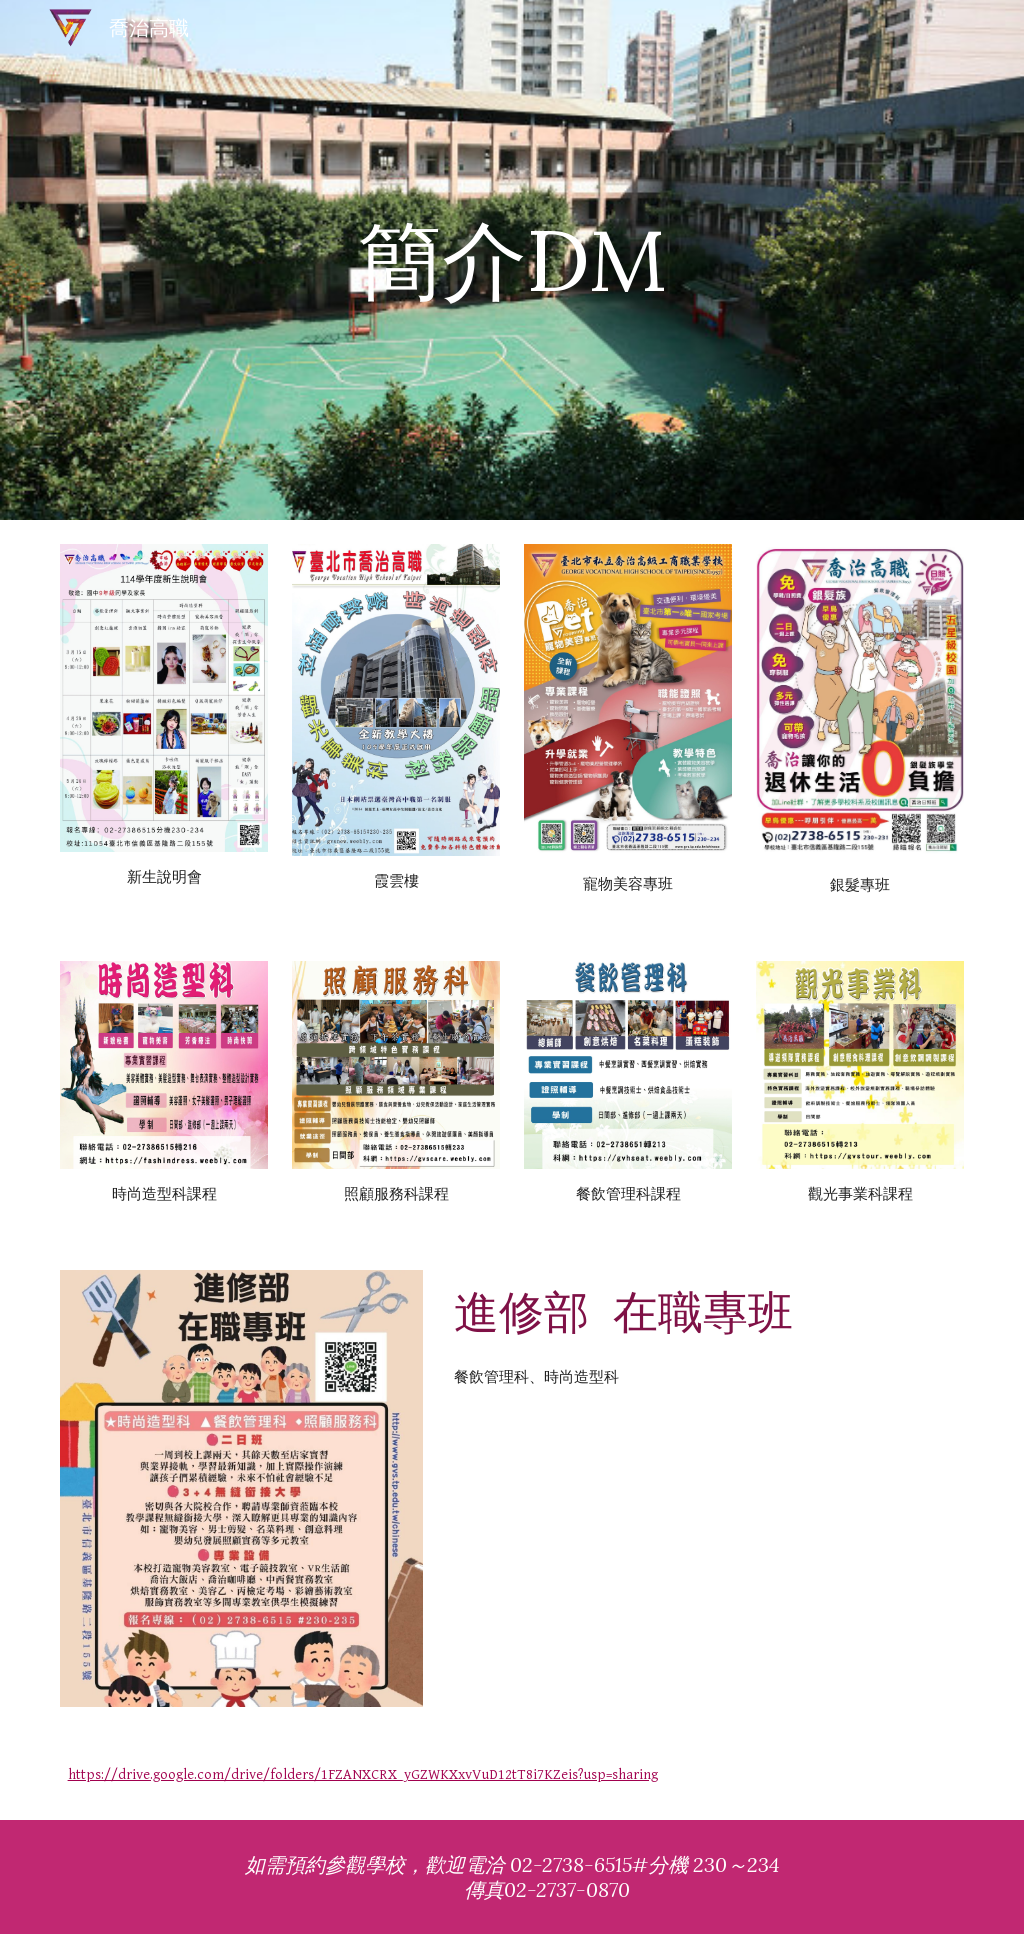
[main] (511, 259)
